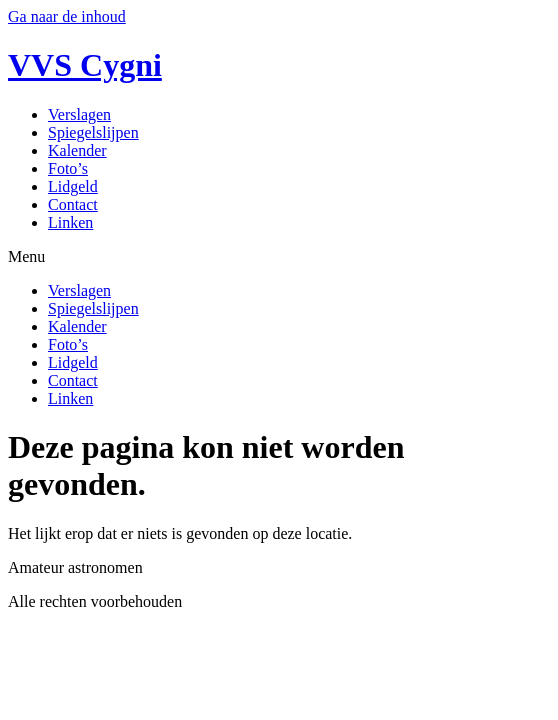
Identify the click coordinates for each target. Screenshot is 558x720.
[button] (279, 257)
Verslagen (79, 114)
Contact (73, 204)
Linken (70, 222)
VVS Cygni (85, 65)
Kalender (77, 150)
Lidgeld (73, 186)
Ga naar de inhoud (67, 16)
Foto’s (68, 168)
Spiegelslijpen (93, 132)
